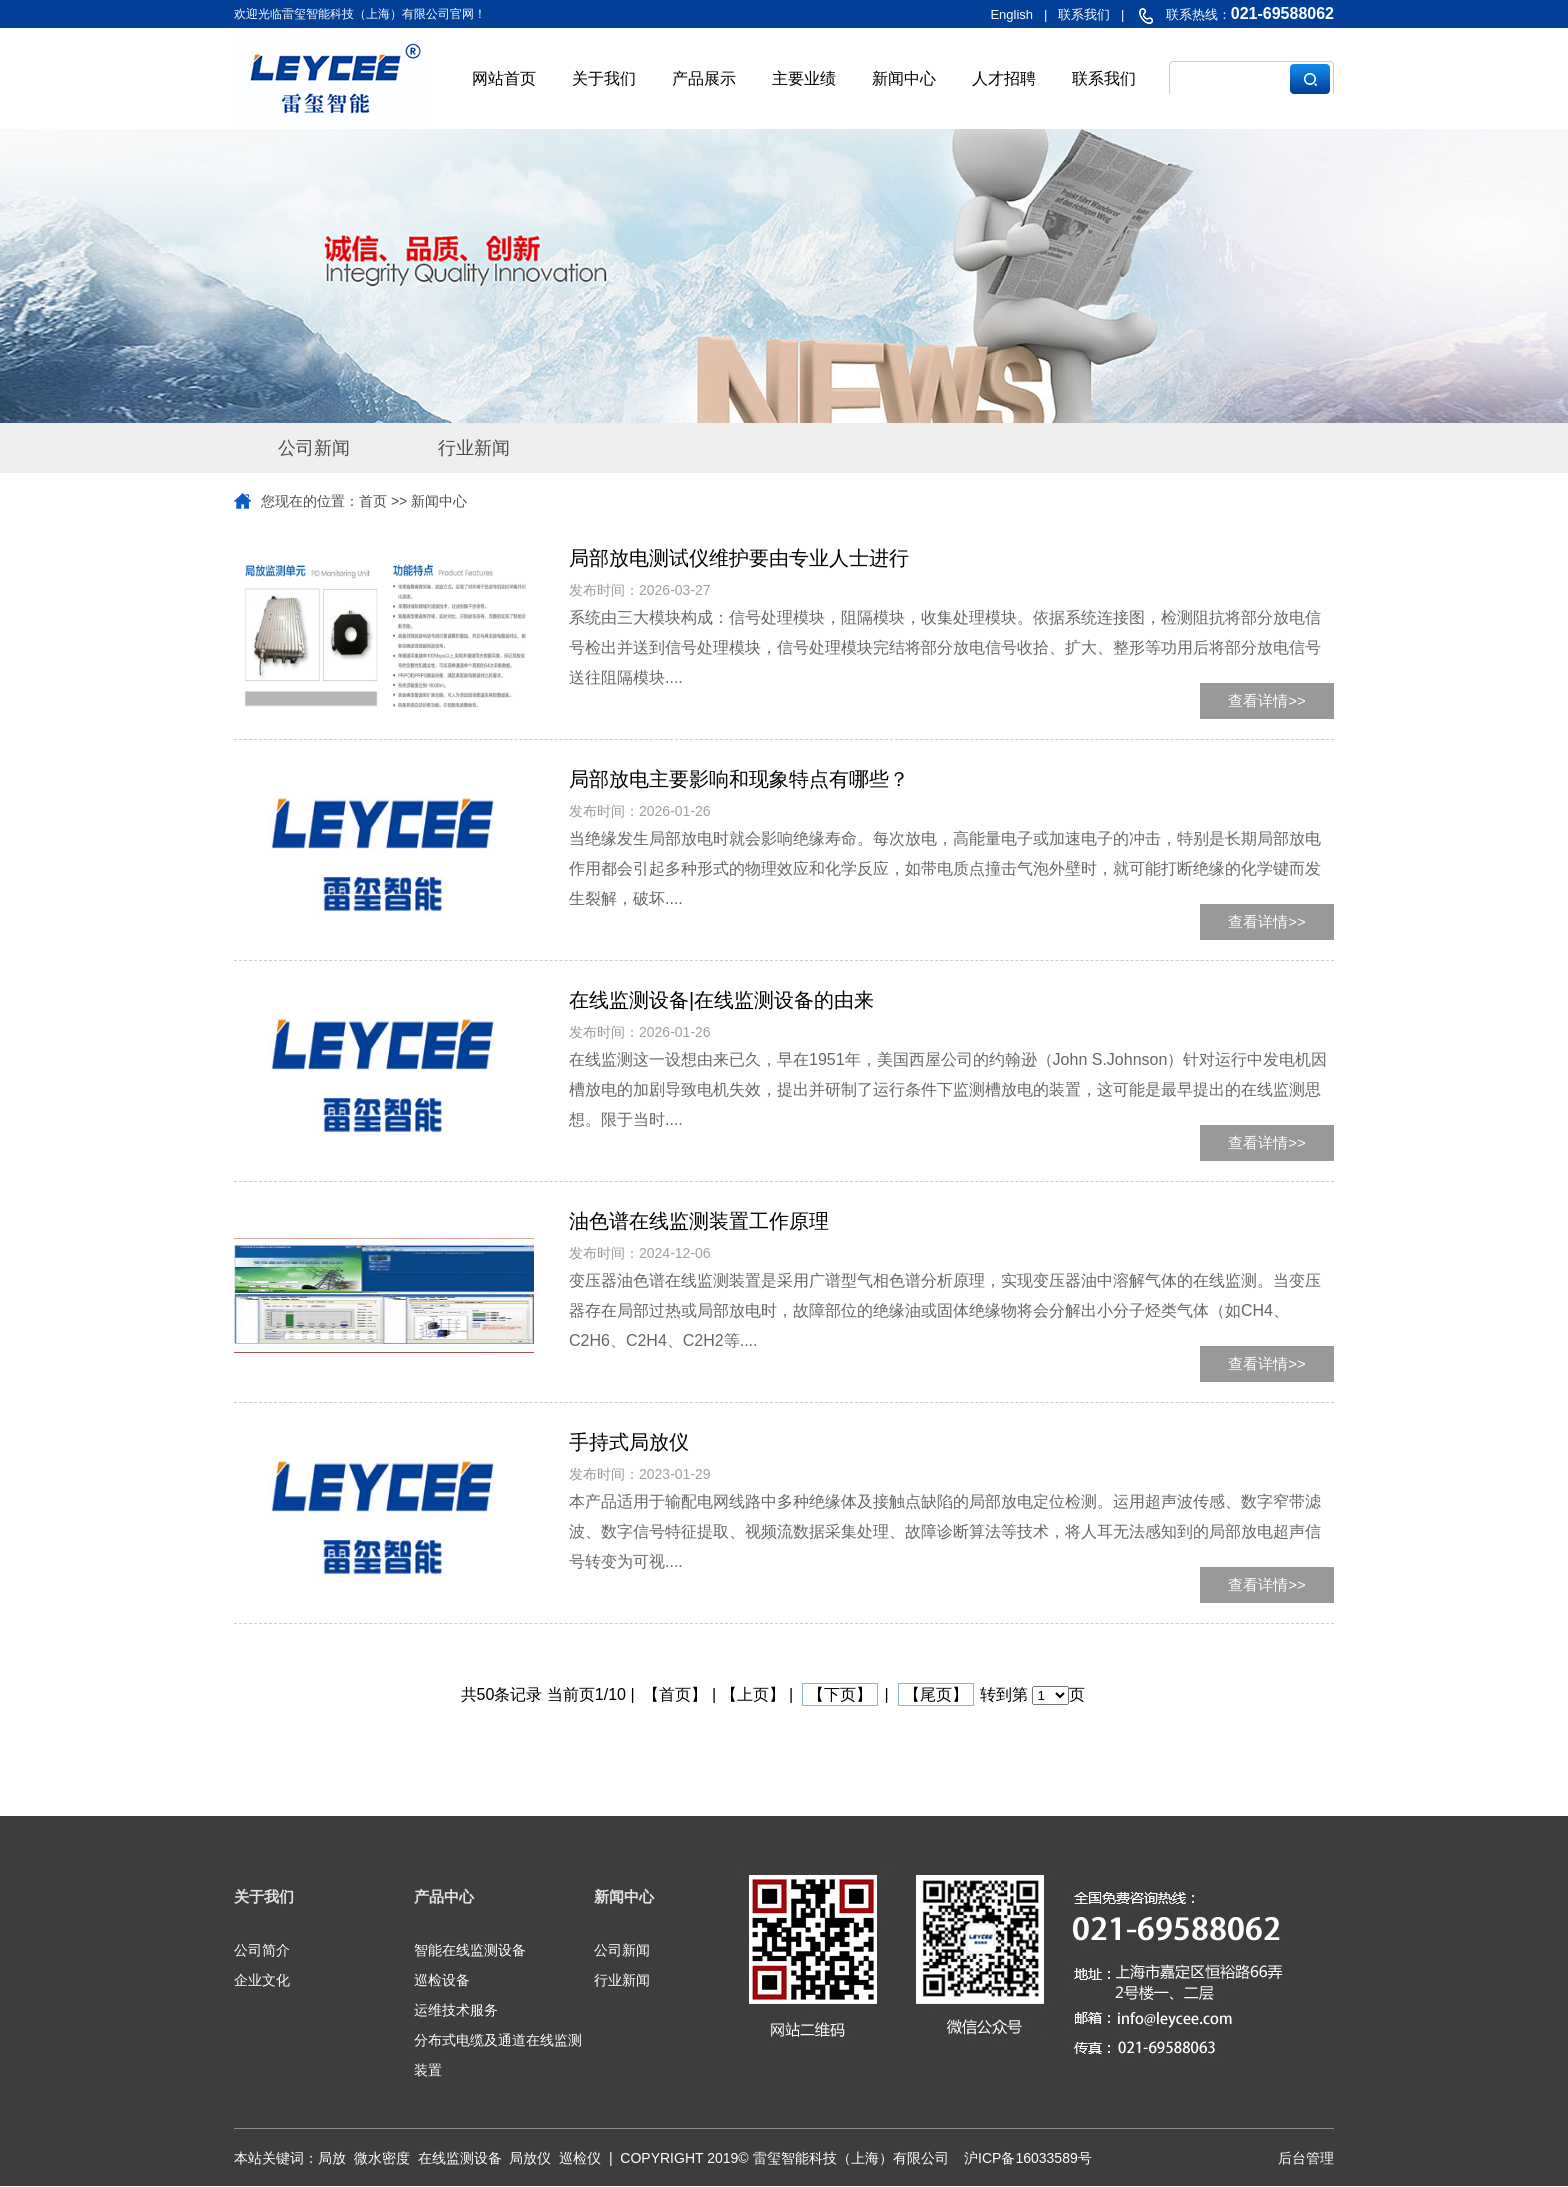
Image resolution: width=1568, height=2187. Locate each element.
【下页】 (840, 1694)
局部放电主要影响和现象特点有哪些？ (739, 779)
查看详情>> (1267, 700)
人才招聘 (1004, 78)
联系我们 (1104, 78)
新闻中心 (904, 78)
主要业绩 (804, 78)
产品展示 (704, 78)
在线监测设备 (460, 2158)
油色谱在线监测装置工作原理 (699, 1221)
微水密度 (382, 2158)
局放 (332, 2158)
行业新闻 (474, 448)
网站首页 (504, 78)
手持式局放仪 (629, 1442)
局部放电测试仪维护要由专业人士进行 (739, 558)
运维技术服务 (456, 2010)
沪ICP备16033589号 (1028, 2158)
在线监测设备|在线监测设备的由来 (721, 1000)
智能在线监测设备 (470, 1950)
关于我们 (604, 78)
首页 (373, 501)
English (1011, 14)
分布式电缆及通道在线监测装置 (498, 2055)
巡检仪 (580, 2158)
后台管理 (1306, 2158)
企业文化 (262, 1980)
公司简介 (262, 1950)
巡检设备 (442, 1980)
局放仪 (530, 2158)
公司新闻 (314, 448)
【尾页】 (936, 1694)
